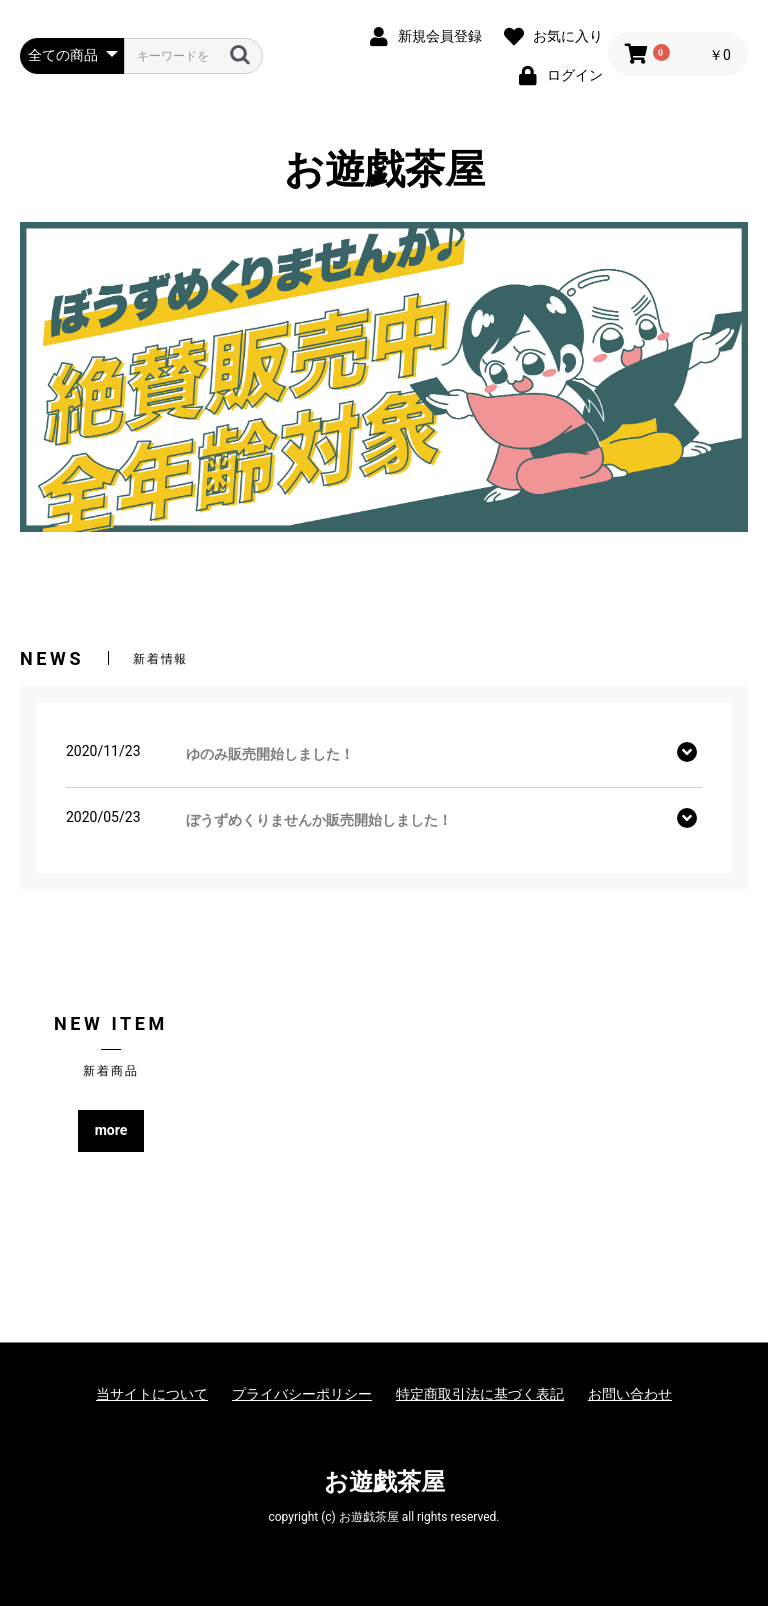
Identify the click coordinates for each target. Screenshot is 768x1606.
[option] (384, 376)
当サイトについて (152, 1394)
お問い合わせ (630, 1394)
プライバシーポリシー (302, 1394)
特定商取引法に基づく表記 (480, 1394)
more (111, 1130)
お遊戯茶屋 (384, 170)
